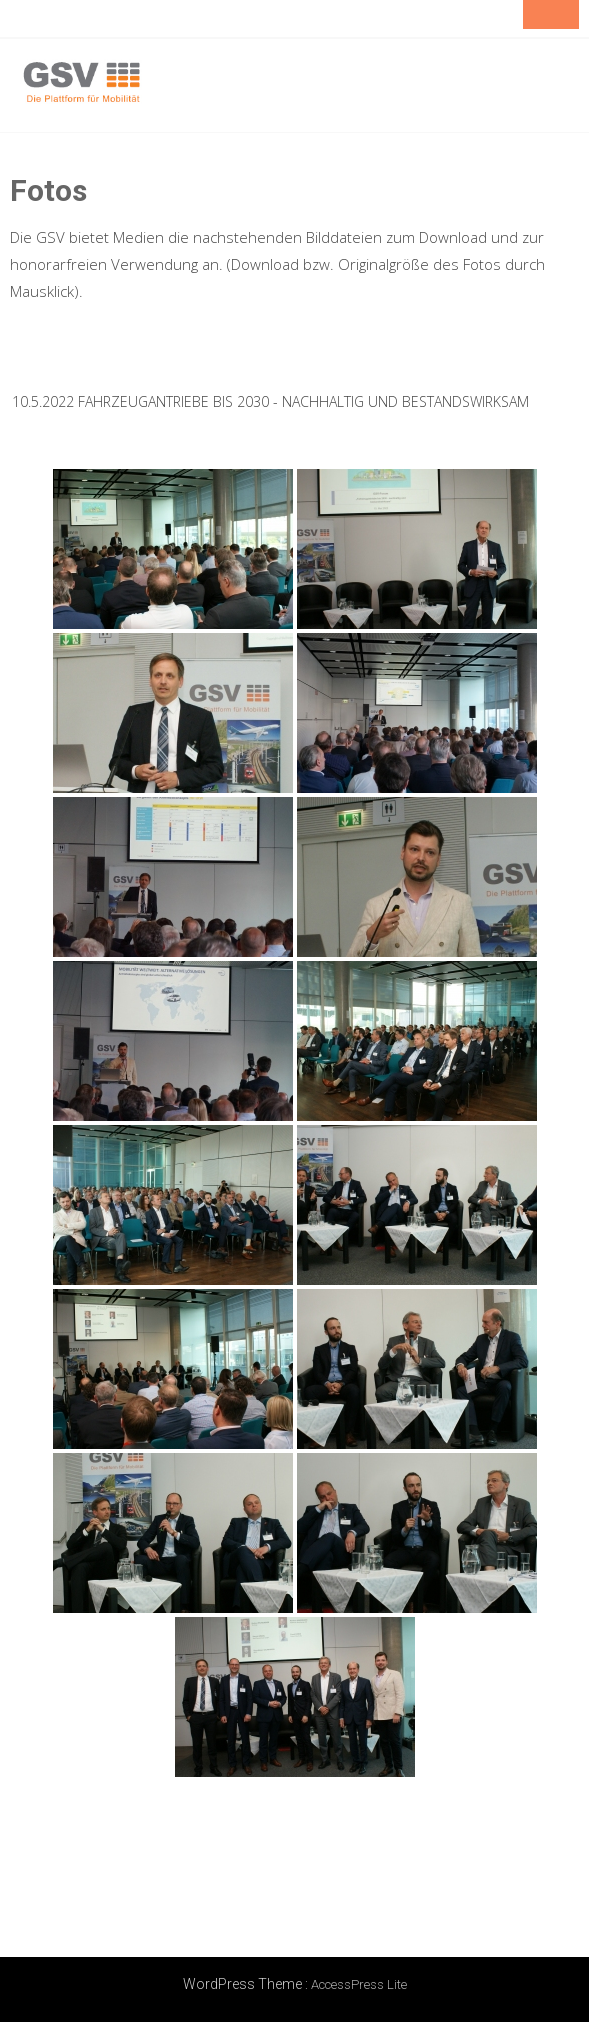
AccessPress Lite (359, 1984)
